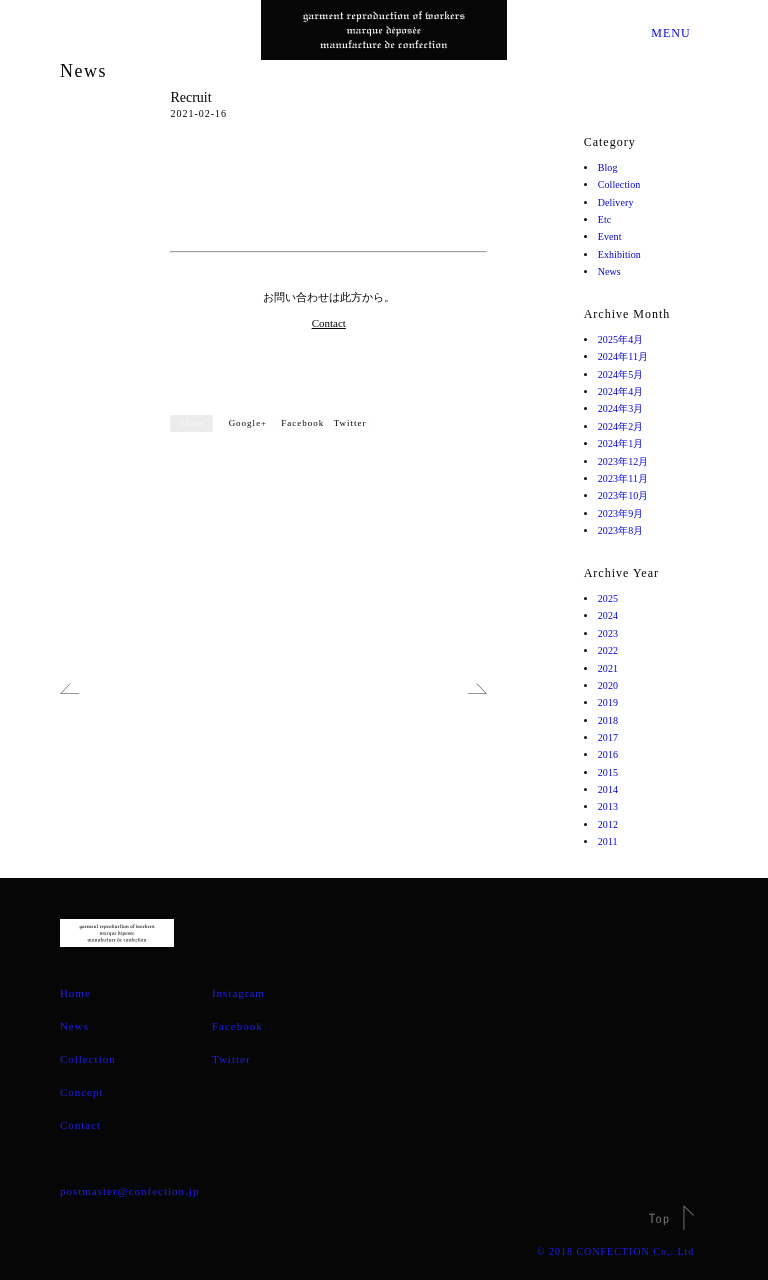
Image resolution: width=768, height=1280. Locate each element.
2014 (610, 789)
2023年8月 (624, 530)
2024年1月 (624, 443)
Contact (329, 323)
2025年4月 (624, 339)
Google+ (248, 423)
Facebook (302, 423)
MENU (668, 33)
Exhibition (624, 254)
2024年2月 (624, 426)
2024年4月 (624, 391)
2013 (610, 806)
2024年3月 (624, 408)
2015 (610, 772)
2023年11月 (627, 478)
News (83, 71)
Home (75, 993)
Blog (609, 167)
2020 (610, 685)
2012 (610, 824)
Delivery (619, 202)
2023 (610, 633)
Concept (82, 1092)
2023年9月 (624, 513)
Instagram (238, 993)
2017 (610, 737)
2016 (610, 754)
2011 (610, 841)
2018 (610, 720)
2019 (610, 702)
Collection (624, 184)
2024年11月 (627, 356)
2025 (610, 598)
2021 (610, 668)
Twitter (350, 423)
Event (612, 236)
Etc (606, 219)
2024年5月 (624, 374)
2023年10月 (627, 495)
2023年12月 (627, 461)
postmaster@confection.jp (130, 1191)
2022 (610, 650)
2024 (610, 615)
